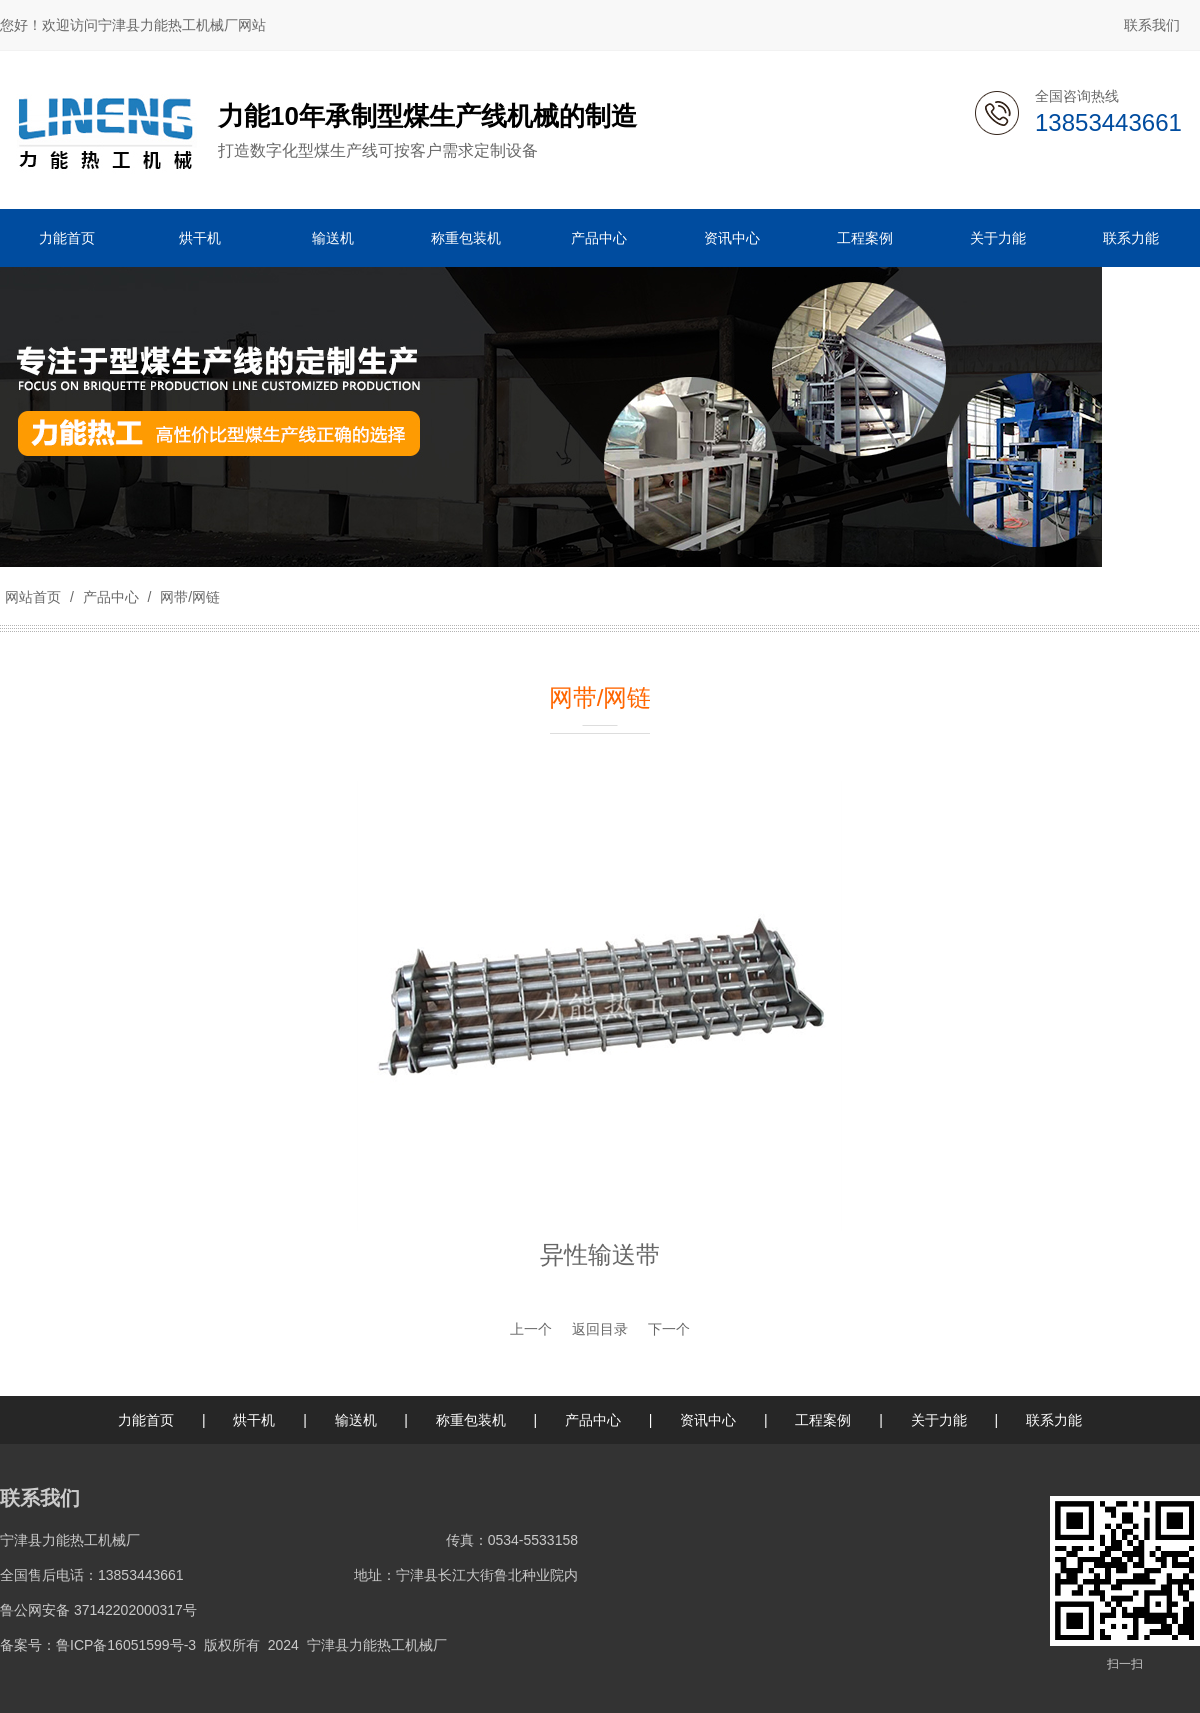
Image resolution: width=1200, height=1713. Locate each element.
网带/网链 (188, 597)
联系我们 (1152, 25)
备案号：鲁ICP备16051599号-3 (98, 1645)
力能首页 (146, 1420)
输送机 (356, 1420)
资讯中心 (708, 1420)
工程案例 (823, 1420)
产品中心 (111, 597)
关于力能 (939, 1420)
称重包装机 (471, 1420)
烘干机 (254, 1420)
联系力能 (1054, 1420)
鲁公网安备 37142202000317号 (98, 1610)
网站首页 (33, 597)
